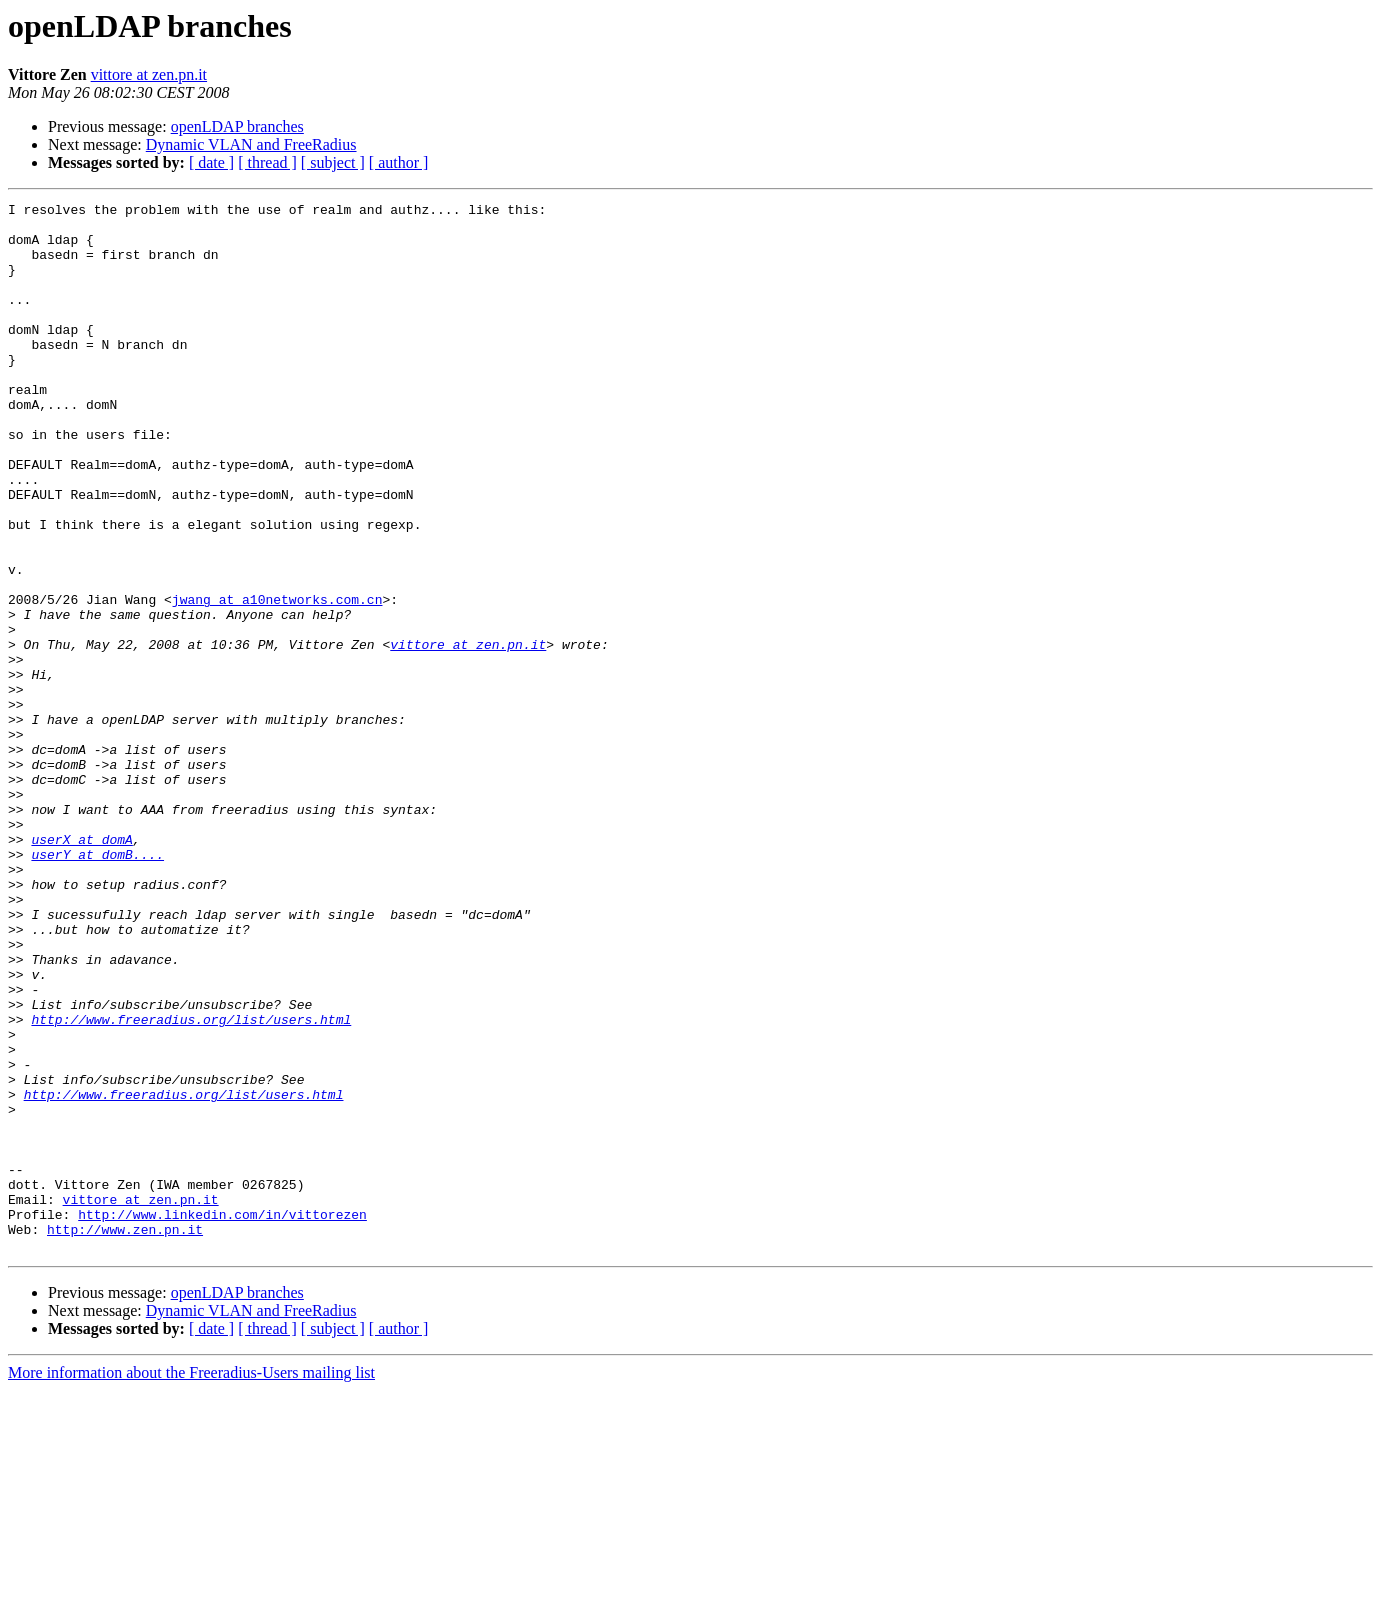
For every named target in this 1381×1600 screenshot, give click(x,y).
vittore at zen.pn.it (149, 74)
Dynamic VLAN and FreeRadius (251, 144)
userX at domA (81, 968)
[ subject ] (333, 162)
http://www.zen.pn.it (125, 1436)
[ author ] (399, 162)
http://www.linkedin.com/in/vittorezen (222, 1418)
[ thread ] (267, 162)
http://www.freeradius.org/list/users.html (191, 1184)
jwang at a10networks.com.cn (277, 680)
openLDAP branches (237, 126)
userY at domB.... (97, 986)
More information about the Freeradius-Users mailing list (191, 1582)
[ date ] (211, 162)
